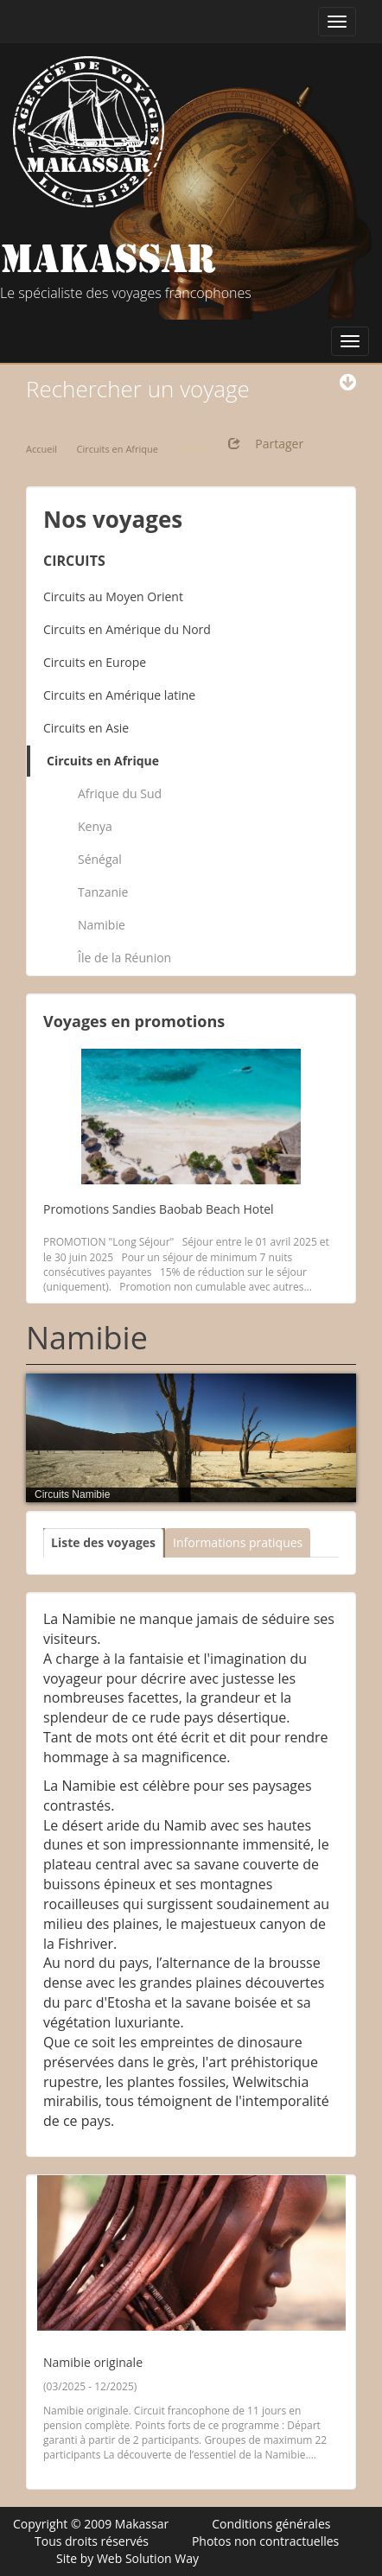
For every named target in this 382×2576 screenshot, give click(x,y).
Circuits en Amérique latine (119, 695)
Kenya (95, 826)
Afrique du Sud (120, 793)
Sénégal (100, 859)
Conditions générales (271, 2524)
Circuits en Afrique (103, 760)
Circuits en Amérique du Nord (127, 629)
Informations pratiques (237, 1542)
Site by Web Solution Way (127, 2558)
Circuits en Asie (86, 728)
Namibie (101, 925)
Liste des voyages (103, 1542)
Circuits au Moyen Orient (113, 596)
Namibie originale (93, 2362)
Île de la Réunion (124, 957)
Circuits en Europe (94, 662)
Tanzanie (103, 892)
